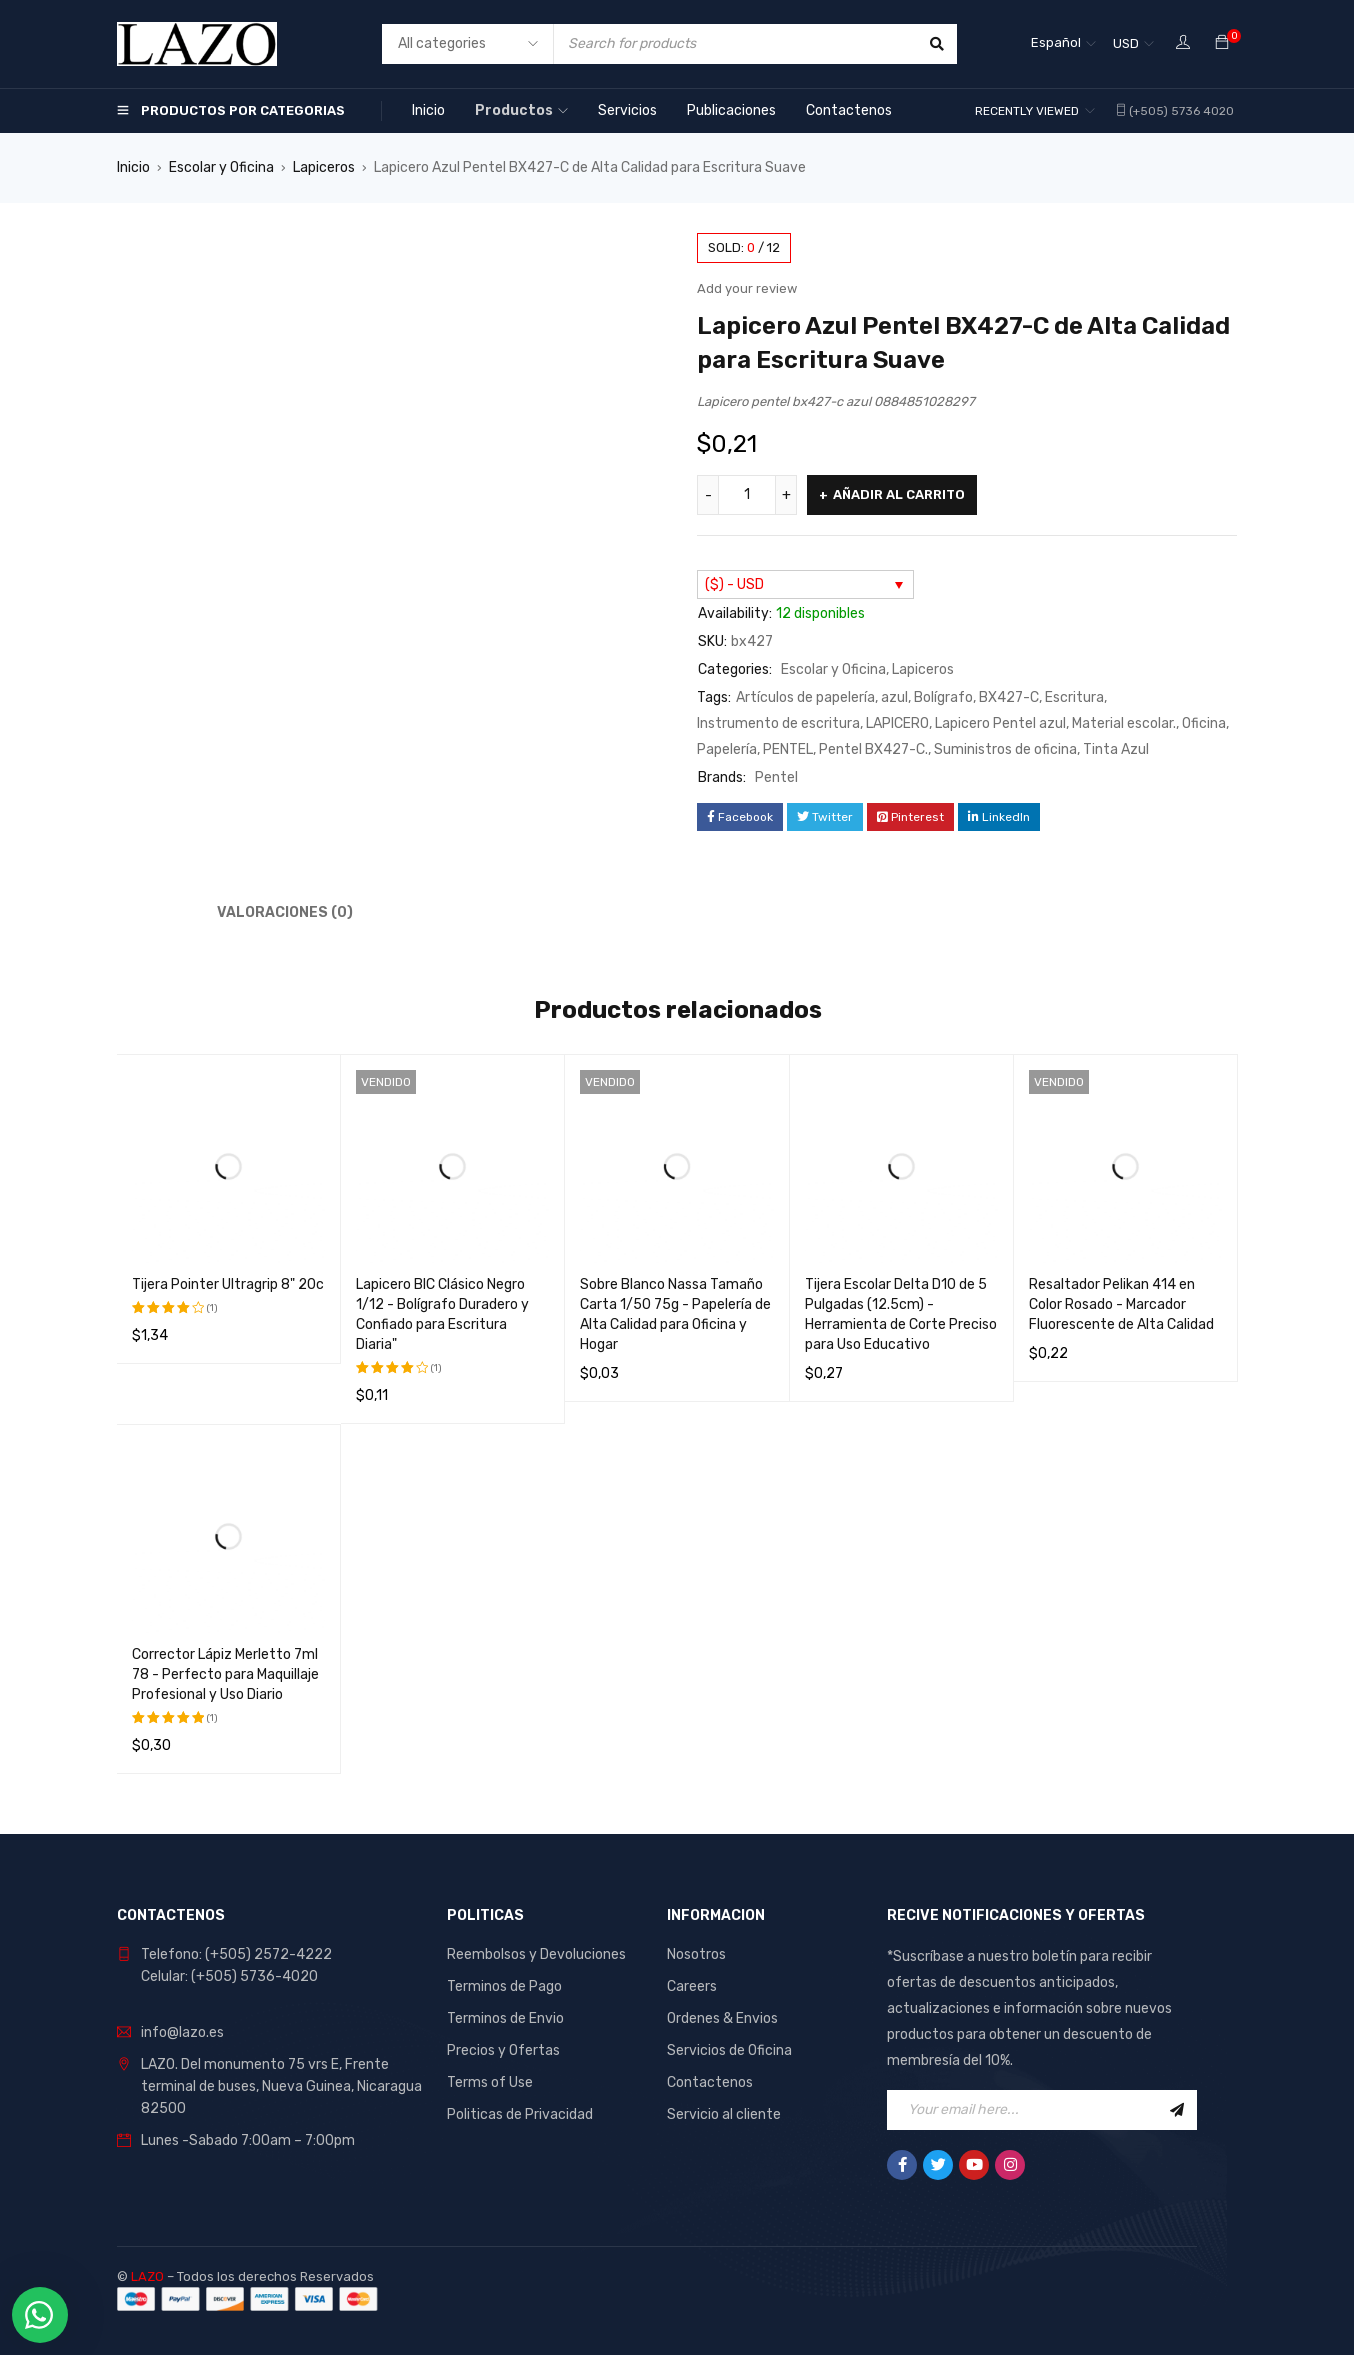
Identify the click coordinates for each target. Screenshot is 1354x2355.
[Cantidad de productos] (747, 495)
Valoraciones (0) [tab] (285, 912)
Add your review (747, 288)
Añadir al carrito (899, 494)
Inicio (133, 167)
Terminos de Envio (505, 2018)
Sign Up (1177, 2110)
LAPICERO (897, 723)
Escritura (1074, 697)
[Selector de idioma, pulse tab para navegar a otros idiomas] (1063, 44)
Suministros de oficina (1005, 749)
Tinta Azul (1116, 749)
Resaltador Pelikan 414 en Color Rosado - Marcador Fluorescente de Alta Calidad (1121, 1304)
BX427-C (1009, 697)
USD (1126, 43)
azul (894, 697)
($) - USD (734, 584)
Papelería (727, 749)
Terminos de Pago (504, 1986)
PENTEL (788, 749)
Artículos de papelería (805, 697)
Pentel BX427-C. (873, 749)
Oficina (1204, 723)
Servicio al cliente (724, 2114)
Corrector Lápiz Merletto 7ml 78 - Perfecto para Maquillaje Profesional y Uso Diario (225, 1674)
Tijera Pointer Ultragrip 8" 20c (228, 1284)
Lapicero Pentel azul (1000, 723)
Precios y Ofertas (503, 2050)
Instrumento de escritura (778, 723)
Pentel (776, 777)
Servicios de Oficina (729, 2050)
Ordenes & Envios (722, 2018)
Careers (692, 1986)
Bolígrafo (943, 697)
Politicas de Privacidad (520, 2114)
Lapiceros (324, 167)
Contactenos (710, 2082)
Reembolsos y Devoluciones (536, 1954)
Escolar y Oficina (221, 167)
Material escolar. (1124, 723)
